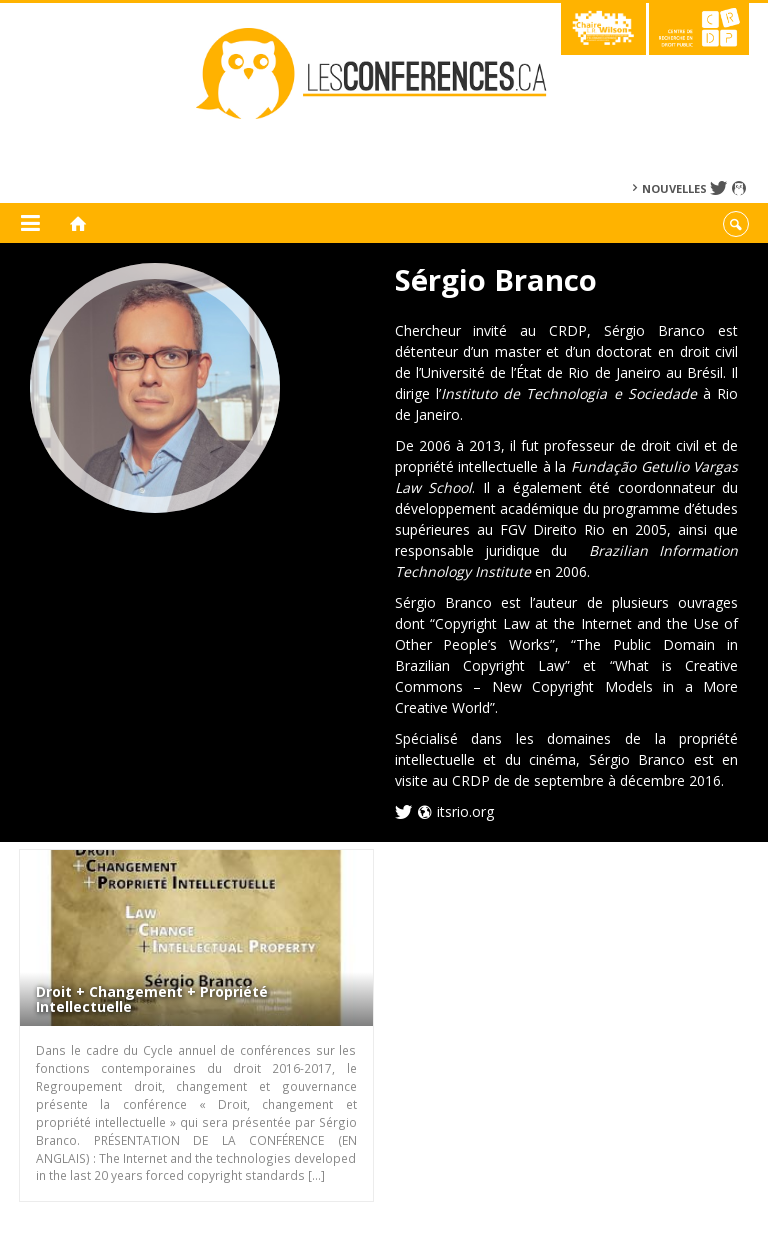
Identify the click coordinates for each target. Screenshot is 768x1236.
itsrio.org (465, 811)
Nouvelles (674, 188)
